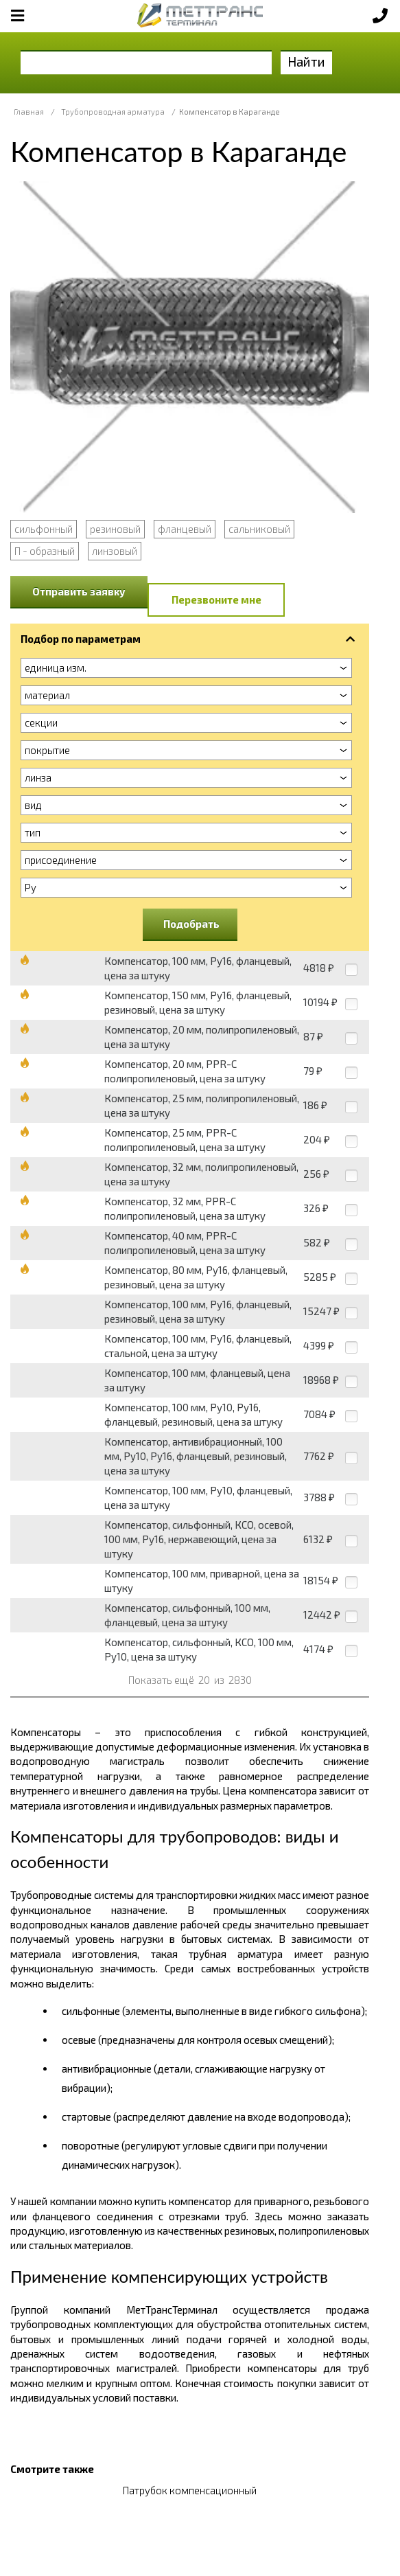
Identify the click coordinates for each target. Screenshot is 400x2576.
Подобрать (191, 923)
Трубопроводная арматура (113, 111)
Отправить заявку (79, 591)
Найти (306, 61)
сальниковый (259, 529)
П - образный (44, 551)
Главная (29, 111)
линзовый (114, 551)
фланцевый (184, 529)
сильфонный (43, 529)
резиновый (115, 529)
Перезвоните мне (216, 599)
